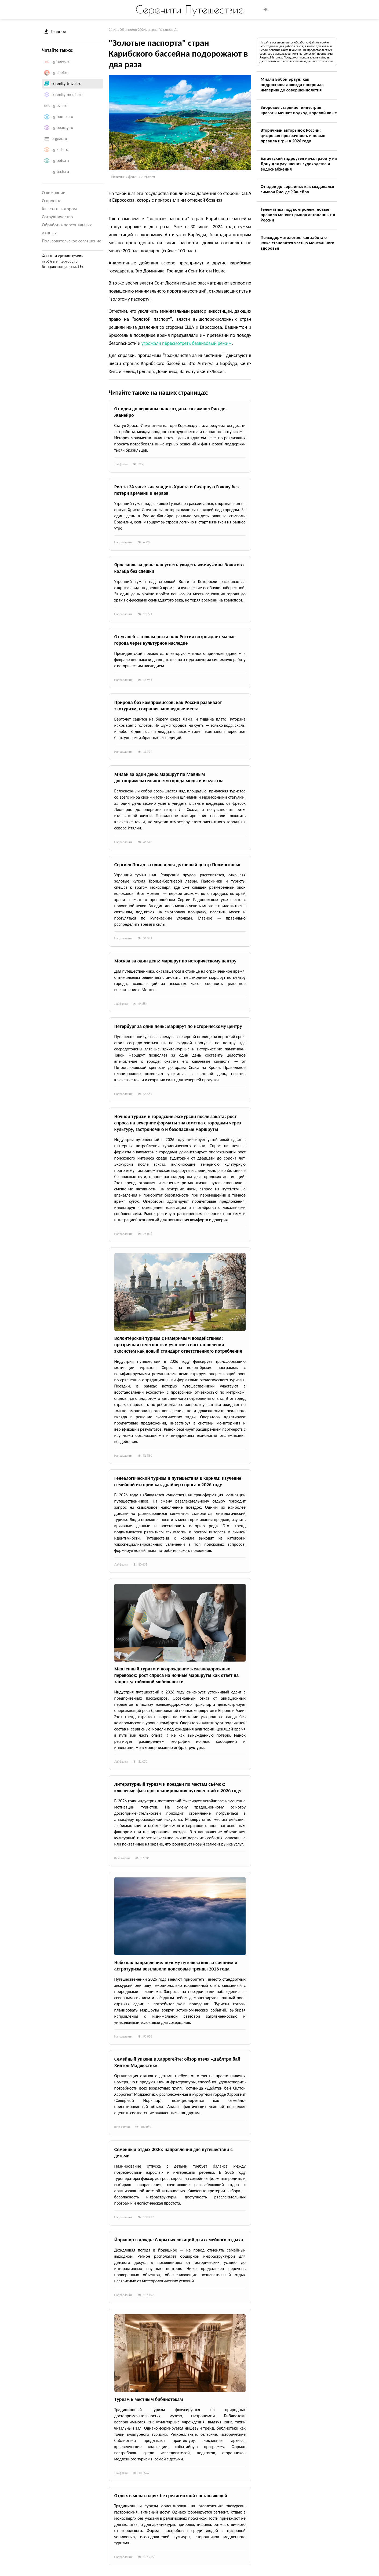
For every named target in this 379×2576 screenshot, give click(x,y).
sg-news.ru (61, 61)
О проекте (51, 201)
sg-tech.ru (60, 171)
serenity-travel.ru (67, 83)
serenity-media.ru (67, 94)
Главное (55, 31)
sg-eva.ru (59, 105)
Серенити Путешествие (190, 9)
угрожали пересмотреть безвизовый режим (186, 343)
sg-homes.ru (62, 116)
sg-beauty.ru (62, 127)
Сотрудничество (57, 217)
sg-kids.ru (60, 149)
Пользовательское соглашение (71, 241)
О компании (53, 192)
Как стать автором (59, 209)
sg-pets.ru (60, 160)
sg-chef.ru (60, 72)
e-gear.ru (59, 138)
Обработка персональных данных (67, 229)
